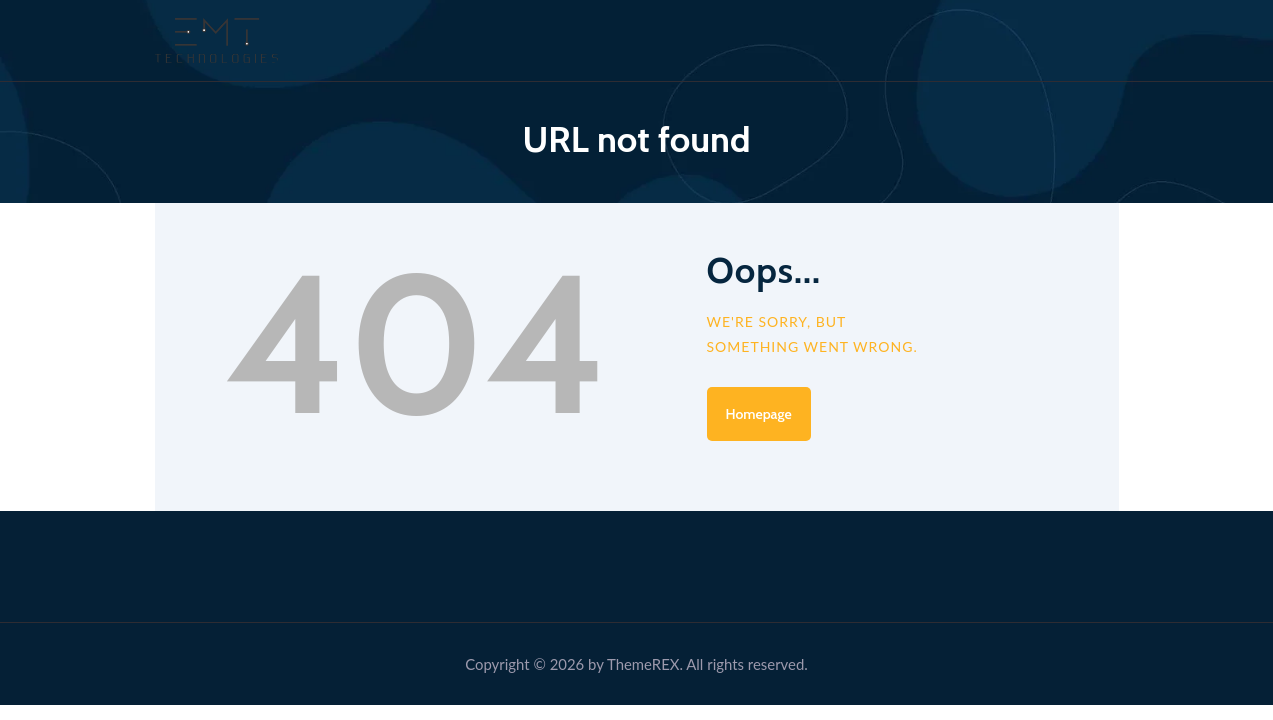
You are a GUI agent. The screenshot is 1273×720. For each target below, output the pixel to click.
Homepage (759, 414)
